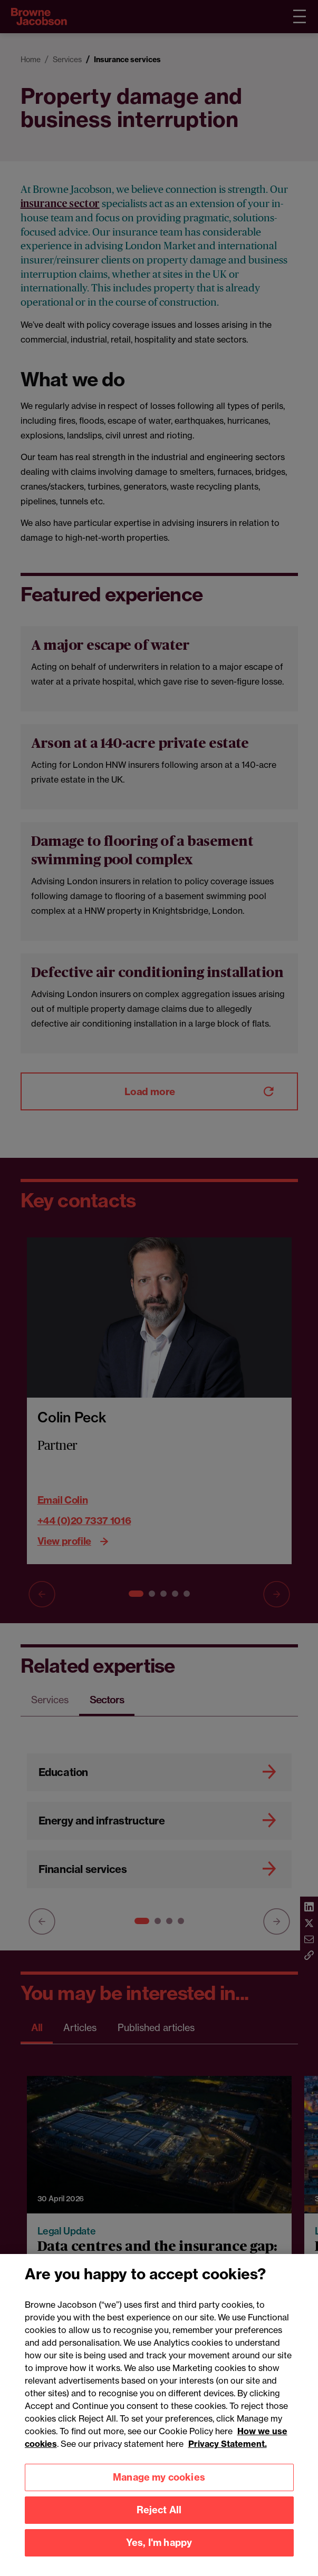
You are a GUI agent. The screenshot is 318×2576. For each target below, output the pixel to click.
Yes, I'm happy (159, 2557)
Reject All (159, 2525)
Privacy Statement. (227, 2458)
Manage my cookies (159, 2492)
